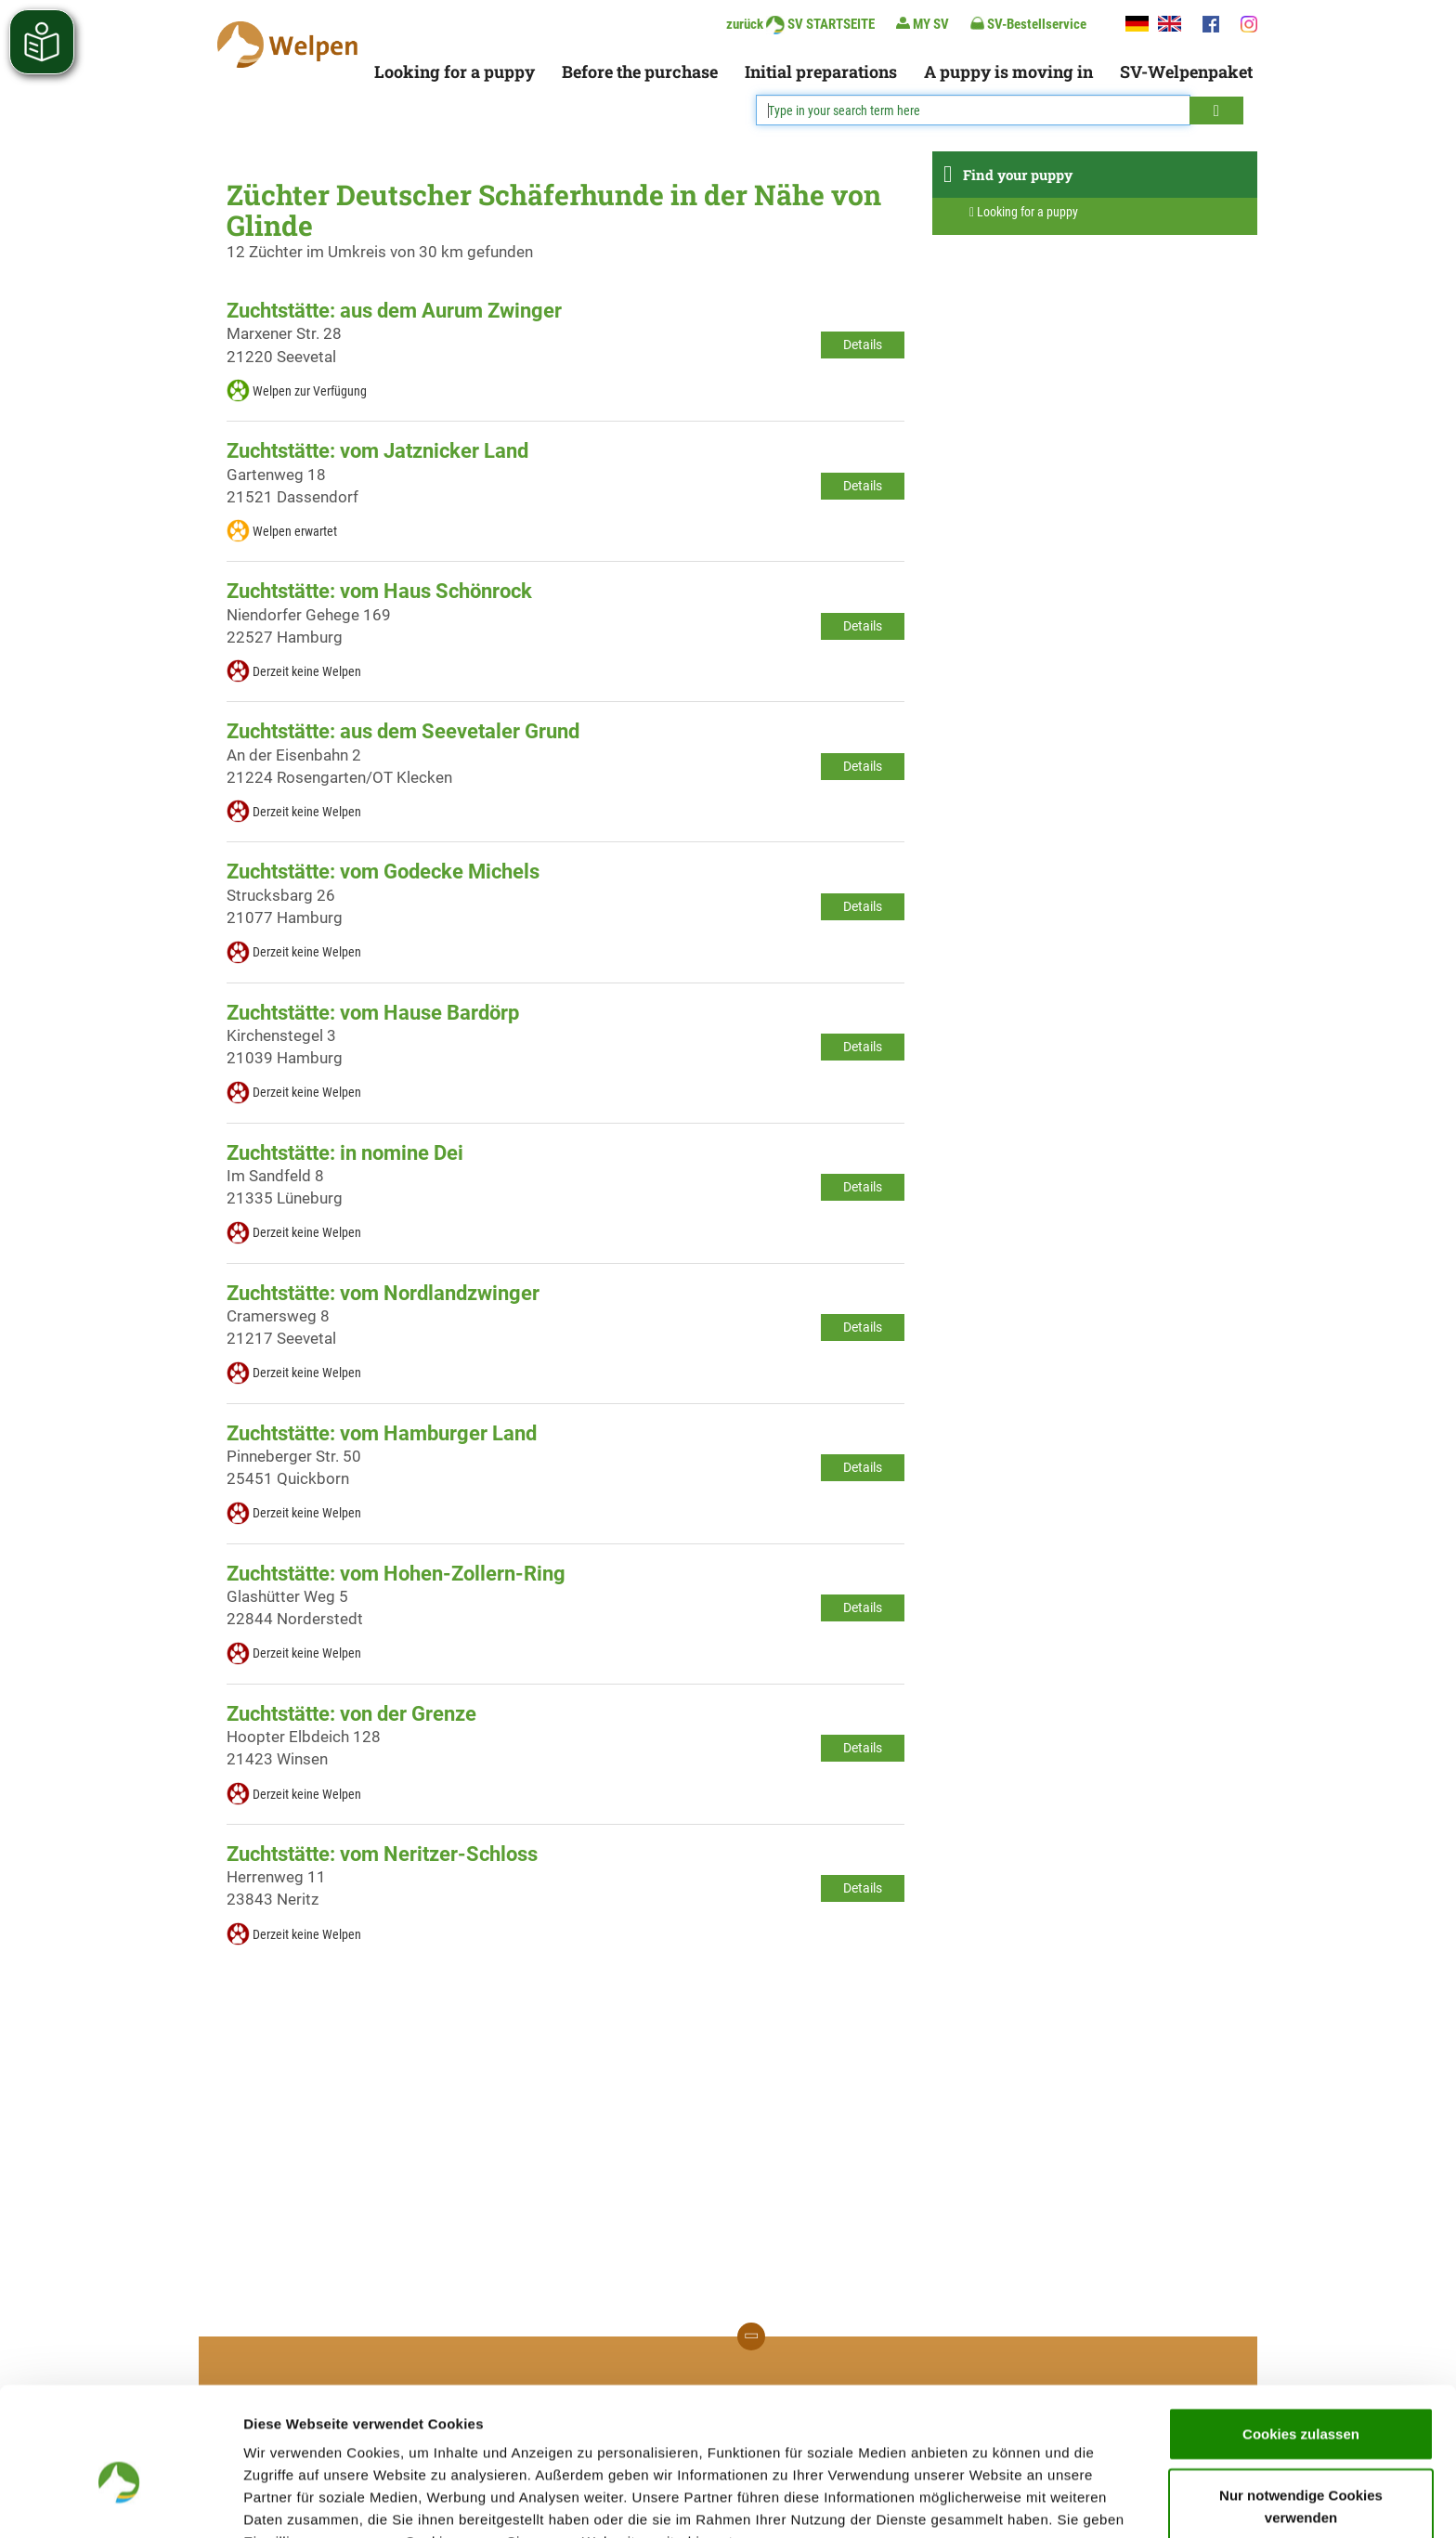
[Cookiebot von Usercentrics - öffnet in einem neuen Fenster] (120, 2502)
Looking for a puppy (454, 71)
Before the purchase (640, 71)
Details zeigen (987, 2501)
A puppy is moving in (1008, 71)
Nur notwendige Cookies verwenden (1301, 2406)
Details (862, 344)
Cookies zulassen (1300, 2333)
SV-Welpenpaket (1186, 71)
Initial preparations (821, 71)
